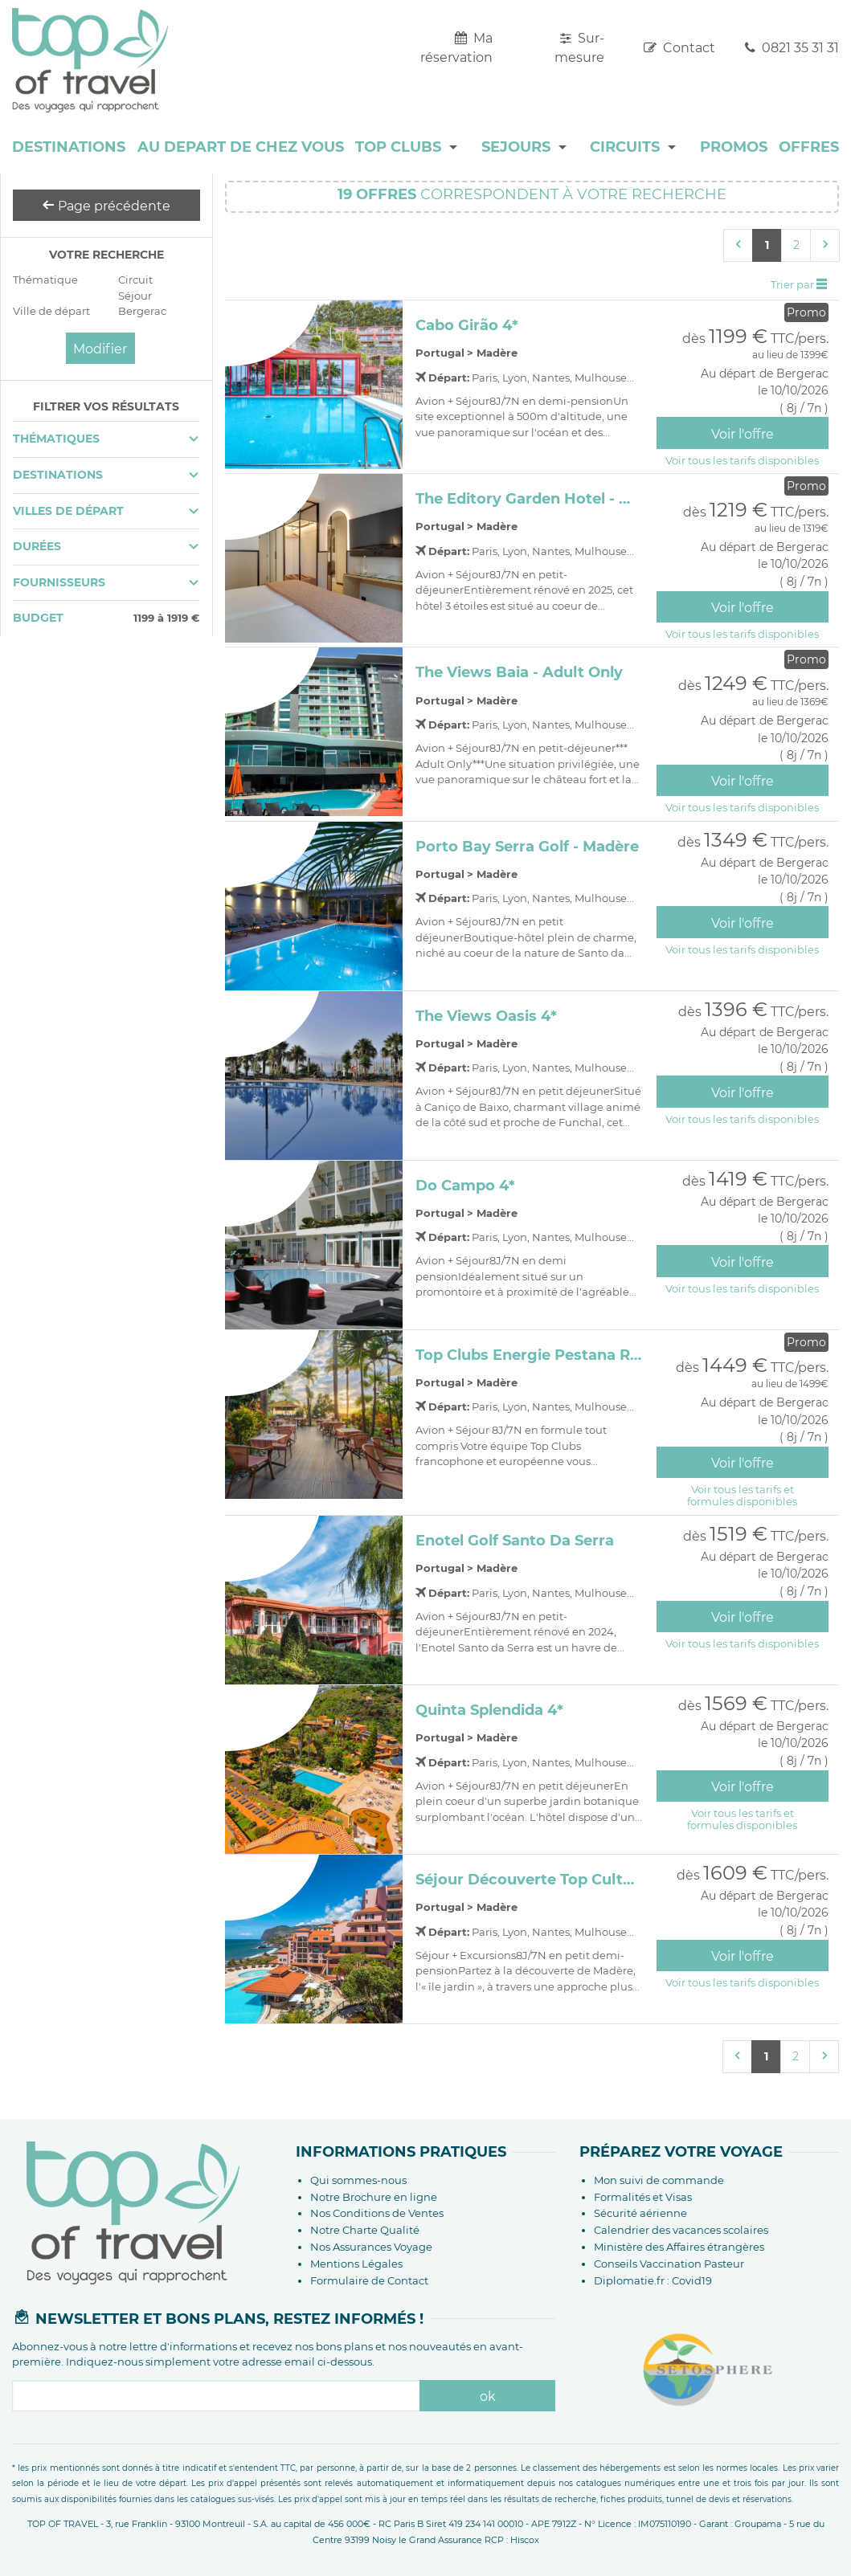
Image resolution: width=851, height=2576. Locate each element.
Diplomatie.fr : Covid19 (653, 2280)
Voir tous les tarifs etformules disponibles (742, 1495)
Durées (37, 546)
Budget (38, 617)
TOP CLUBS (398, 147)
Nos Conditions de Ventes (377, 2213)
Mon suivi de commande (659, 2180)
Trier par (799, 284)
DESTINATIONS (68, 147)
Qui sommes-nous (358, 2180)
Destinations (58, 474)
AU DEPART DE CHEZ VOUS (240, 147)
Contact (679, 47)
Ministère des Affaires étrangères (679, 2246)
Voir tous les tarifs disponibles (742, 460)
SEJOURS (515, 147)
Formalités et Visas (643, 2196)
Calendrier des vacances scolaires (681, 2229)
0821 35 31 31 (792, 47)
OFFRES (809, 147)
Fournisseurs (59, 582)
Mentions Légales (356, 2263)
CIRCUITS (625, 147)
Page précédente (106, 206)
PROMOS (733, 147)
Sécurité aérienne (640, 2213)
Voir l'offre (742, 434)
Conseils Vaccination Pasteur (669, 2263)
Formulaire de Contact (369, 2280)
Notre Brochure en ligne (373, 2196)
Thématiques (56, 438)
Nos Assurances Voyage (371, 2246)
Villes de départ (68, 511)
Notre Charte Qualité (364, 2229)
